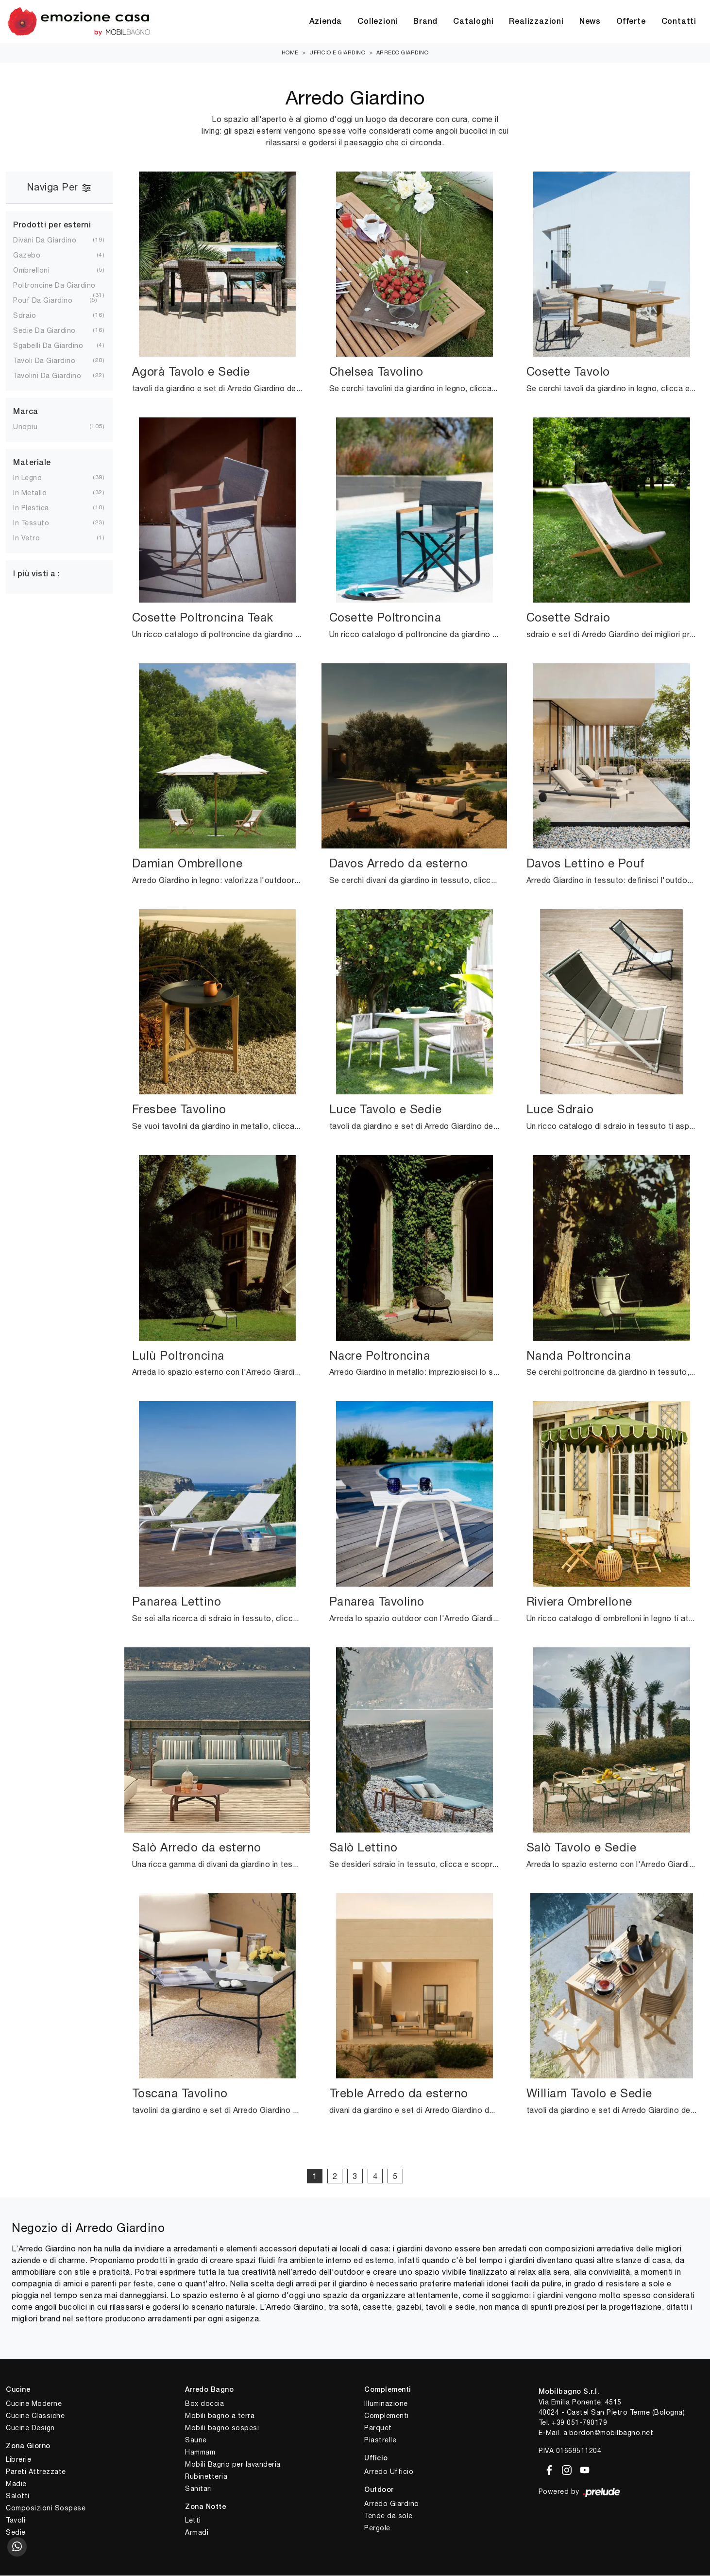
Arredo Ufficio (388, 2472)
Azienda (325, 21)
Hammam (200, 2452)
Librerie (18, 2460)
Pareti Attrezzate (36, 2472)
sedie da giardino (52, 331)
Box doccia (204, 2403)
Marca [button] (25, 412)
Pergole (377, 2528)
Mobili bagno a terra (219, 2416)
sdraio (32, 316)
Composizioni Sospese (45, 2508)
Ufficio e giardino (337, 53)
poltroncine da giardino (57, 286)
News (590, 21)
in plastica (39, 508)
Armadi (196, 2533)
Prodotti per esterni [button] (52, 225)
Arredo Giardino (402, 53)
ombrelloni (39, 271)
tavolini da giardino (55, 376)
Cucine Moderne (34, 2403)
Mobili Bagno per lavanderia (233, 2464)
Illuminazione (386, 2403)
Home (290, 53)
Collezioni (377, 21)
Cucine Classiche (35, 2416)
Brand (425, 21)
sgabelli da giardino (56, 346)
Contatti (678, 21)
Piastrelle (380, 2440)
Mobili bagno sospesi (222, 2428)
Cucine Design (30, 2428)
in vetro (34, 538)
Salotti (18, 2496)
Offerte (631, 21)
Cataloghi (473, 21)
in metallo (37, 493)
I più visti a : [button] (36, 574)
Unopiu (33, 427)
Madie (16, 2484)
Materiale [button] (32, 463)
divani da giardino (52, 240)
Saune (196, 2440)
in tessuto (39, 523)
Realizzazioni (536, 21)
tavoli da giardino (52, 361)
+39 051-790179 (579, 2423)
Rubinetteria (206, 2476)
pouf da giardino (50, 301)
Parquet (378, 2428)
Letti (193, 2520)
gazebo (34, 255)
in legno (35, 478)
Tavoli (15, 2520)
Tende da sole (388, 2516)
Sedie (16, 2533)
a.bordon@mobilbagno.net (608, 2433)
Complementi (386, 2416)
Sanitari (198, 2488)
